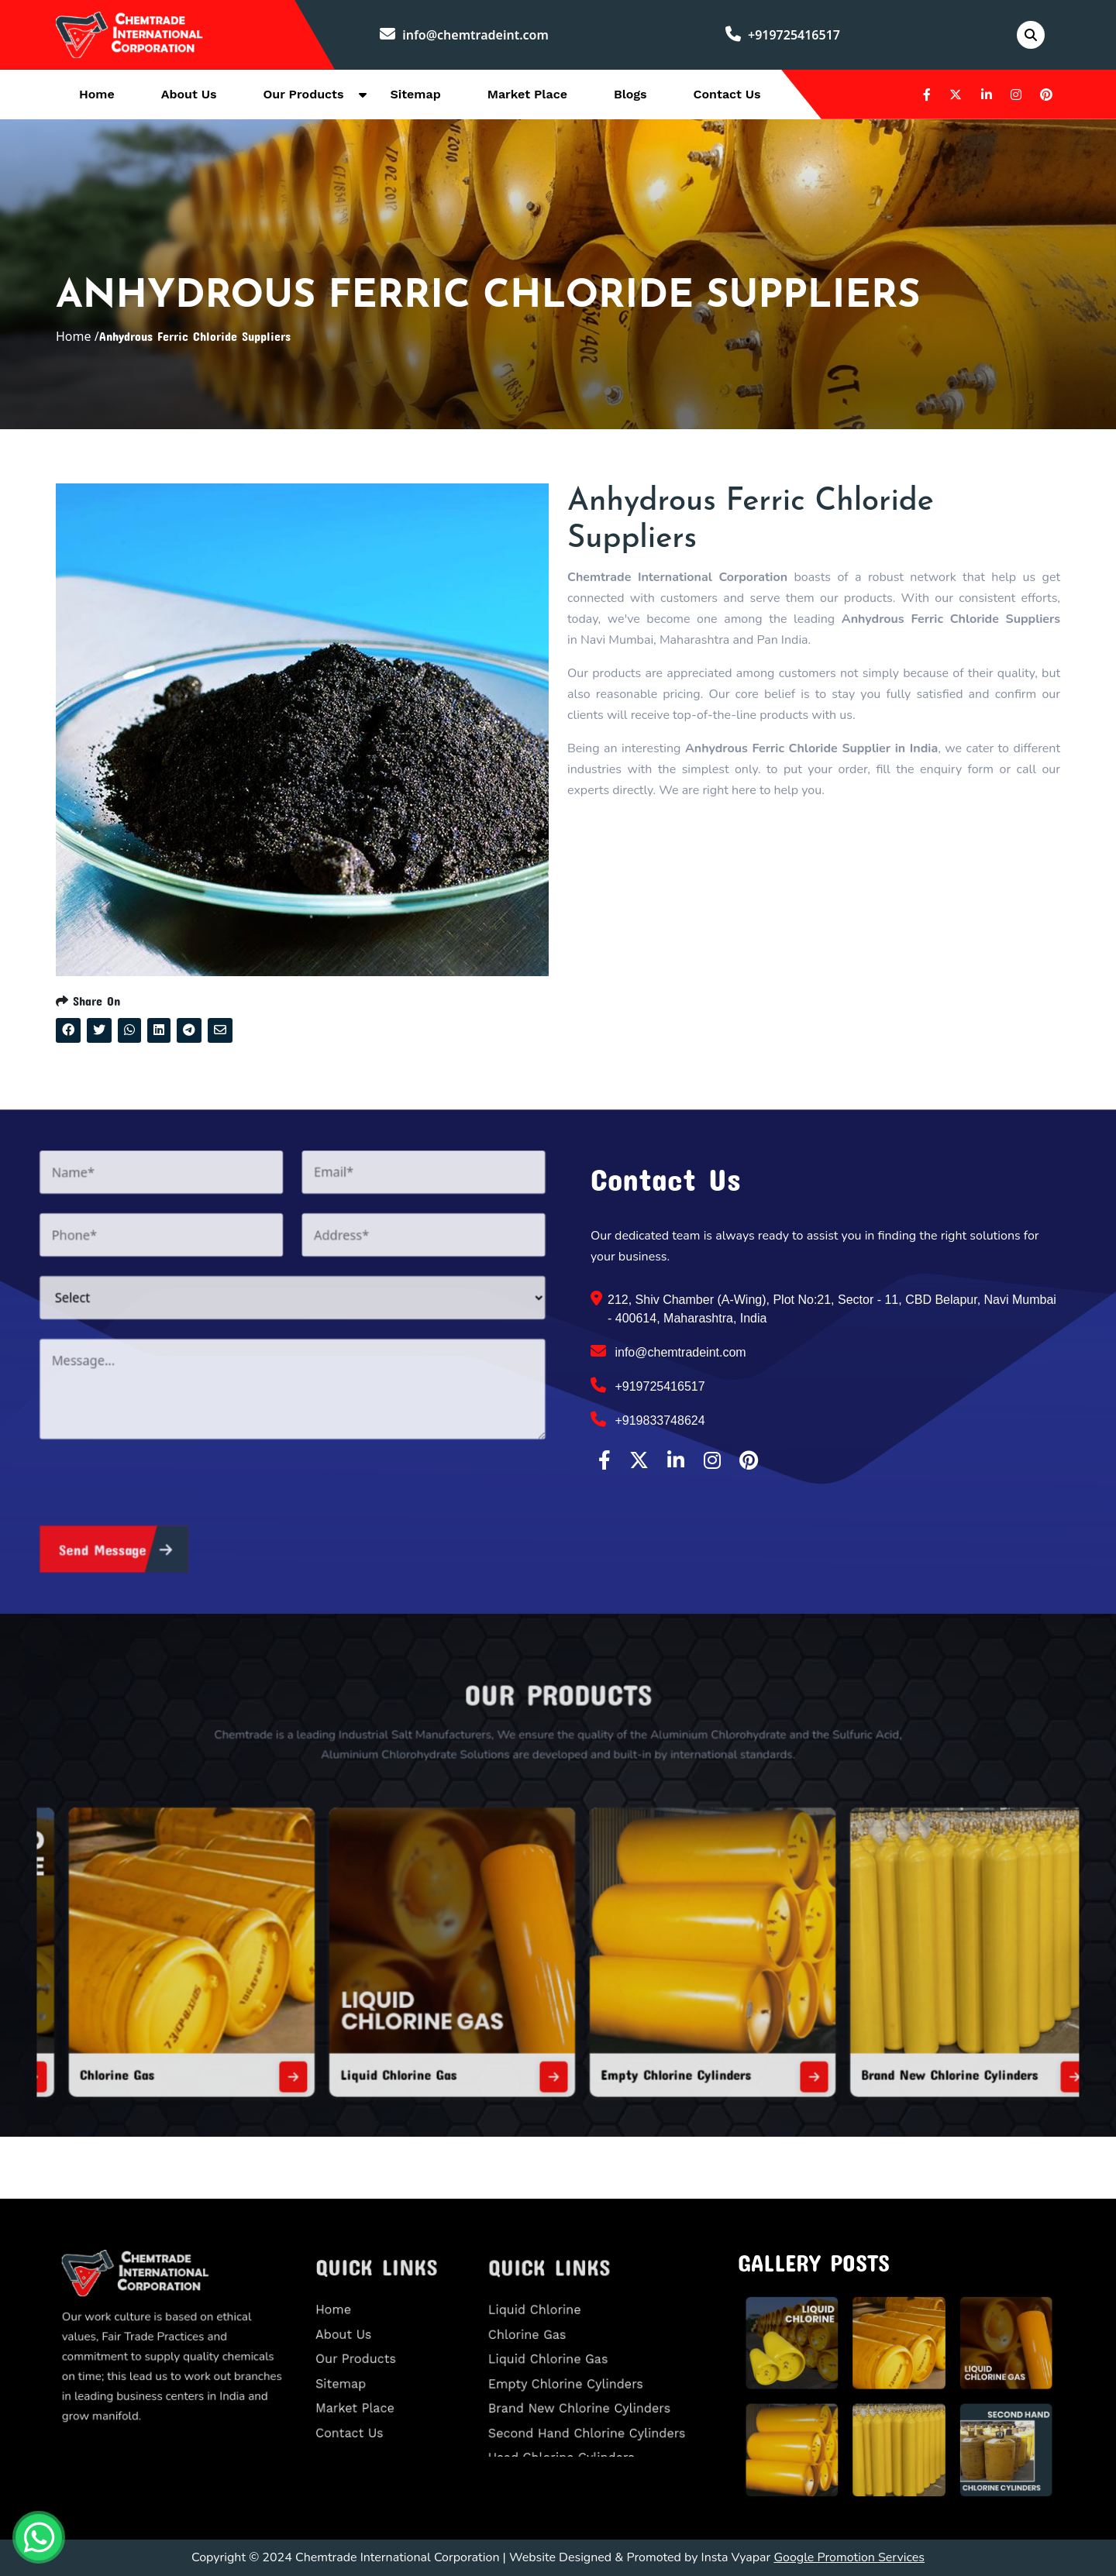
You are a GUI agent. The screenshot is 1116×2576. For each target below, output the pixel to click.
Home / (77, 336)
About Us (189, 94)
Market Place (527, 94)
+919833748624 (648, 1419)
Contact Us (727, 94)
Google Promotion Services (849, 2557)
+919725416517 (782, 34)
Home (97, 94)
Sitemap (415, 94)
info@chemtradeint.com (464, 34)
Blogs (630, 94)
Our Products (304, 94)
